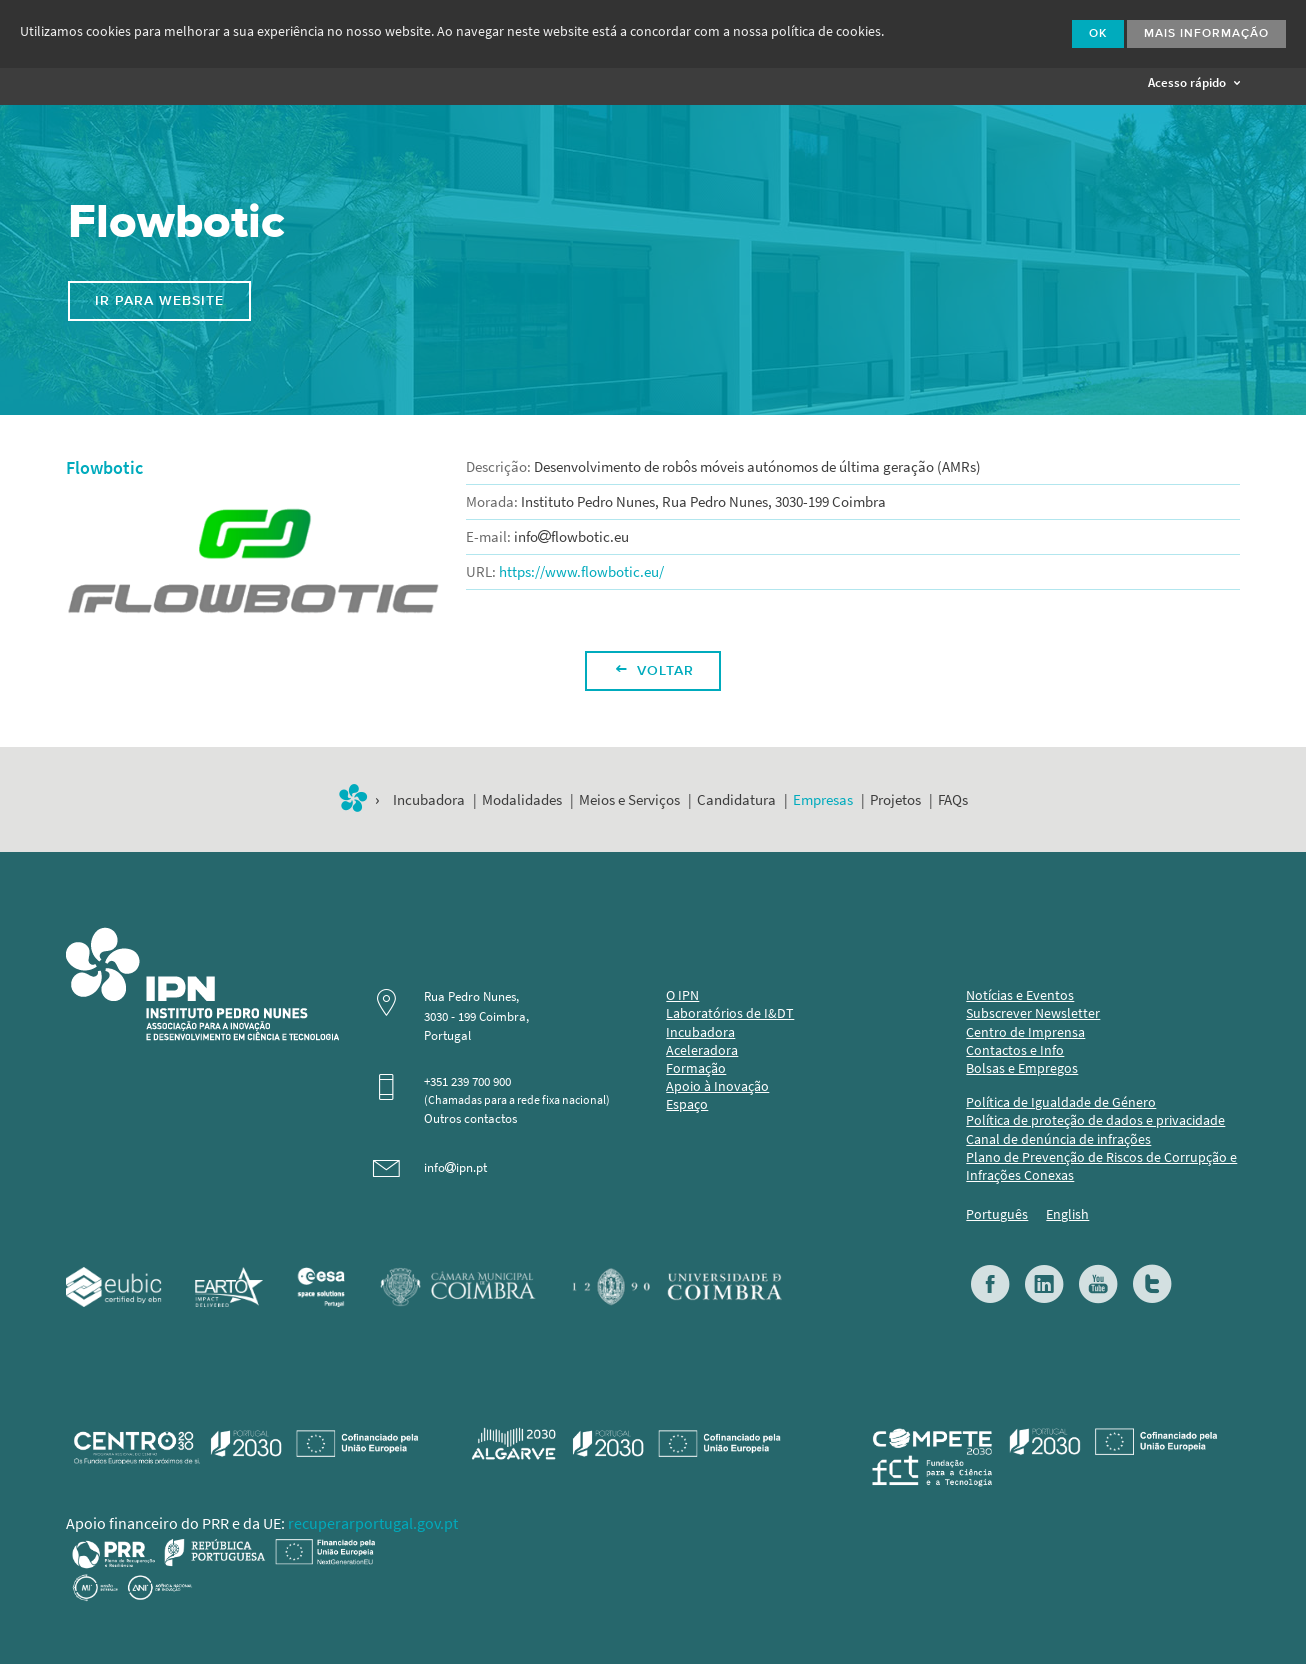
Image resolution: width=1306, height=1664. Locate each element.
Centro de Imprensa (1025, 1032)
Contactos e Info (1015, 1050)
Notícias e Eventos (1020, 995)
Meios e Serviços (629, 800)
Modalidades (522, 800)
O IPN (682, 995)
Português (997, 1214)
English (1067, 1214)
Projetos (895, 800)
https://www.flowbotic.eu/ (581, 572)
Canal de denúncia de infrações (1058, 1139)
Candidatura (736, 800)
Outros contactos (470, 1118)
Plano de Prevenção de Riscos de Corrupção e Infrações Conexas (1101, 1166)
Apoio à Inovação (717, 1086)
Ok (1098, 34)
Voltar (655, 671)
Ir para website (159, 301)
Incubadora (429, 800)
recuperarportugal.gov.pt (373, 1523)
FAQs (953, 800)
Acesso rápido (1194, 82)
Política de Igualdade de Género (1061, 1102)
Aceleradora (702, 1050)
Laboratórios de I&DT (730, 1013)
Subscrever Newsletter (1033, 1013)
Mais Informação (1206, 34)
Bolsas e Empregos (1022, 1068)
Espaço (687, 1104)
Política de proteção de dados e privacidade (1095, 1120)
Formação (696, 1068)
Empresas (823, 800)
